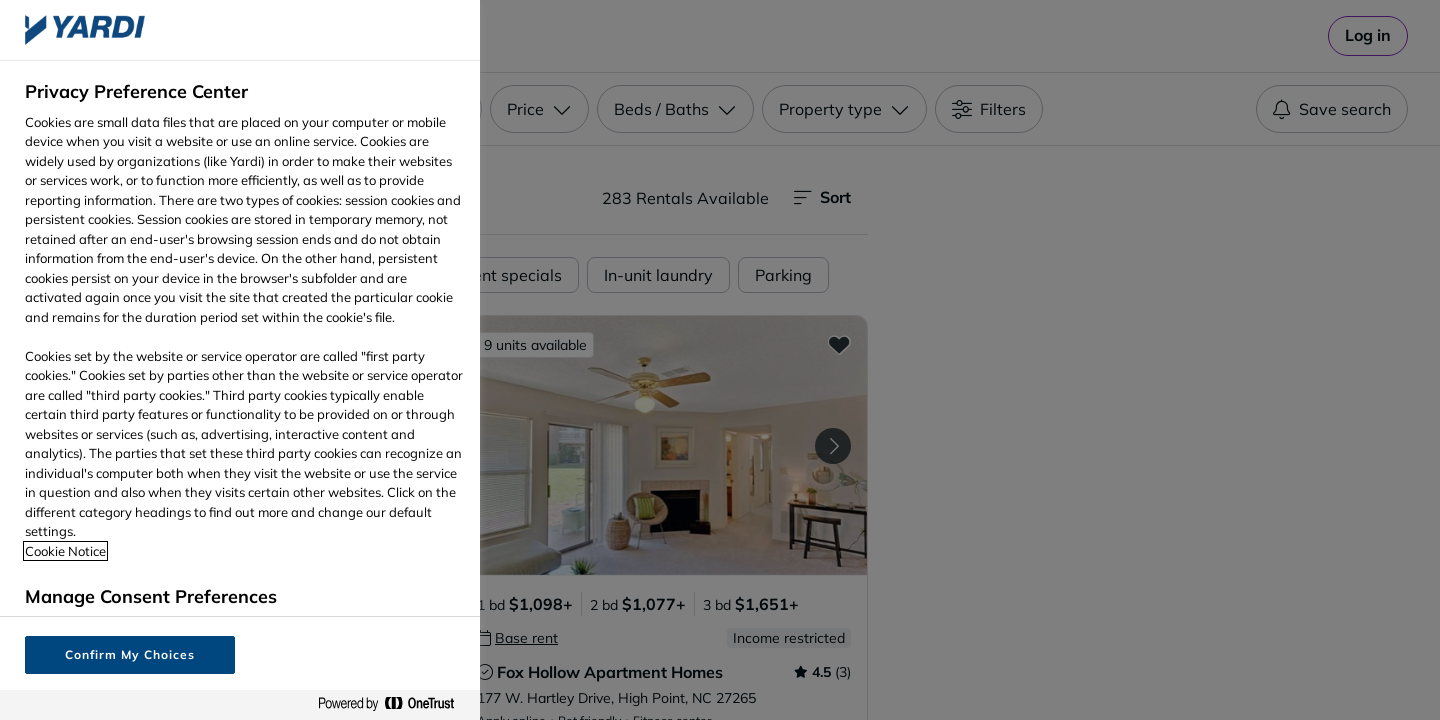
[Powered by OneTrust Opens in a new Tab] (394, 704)
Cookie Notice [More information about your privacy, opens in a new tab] (65, 551)
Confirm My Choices (129, 654)
